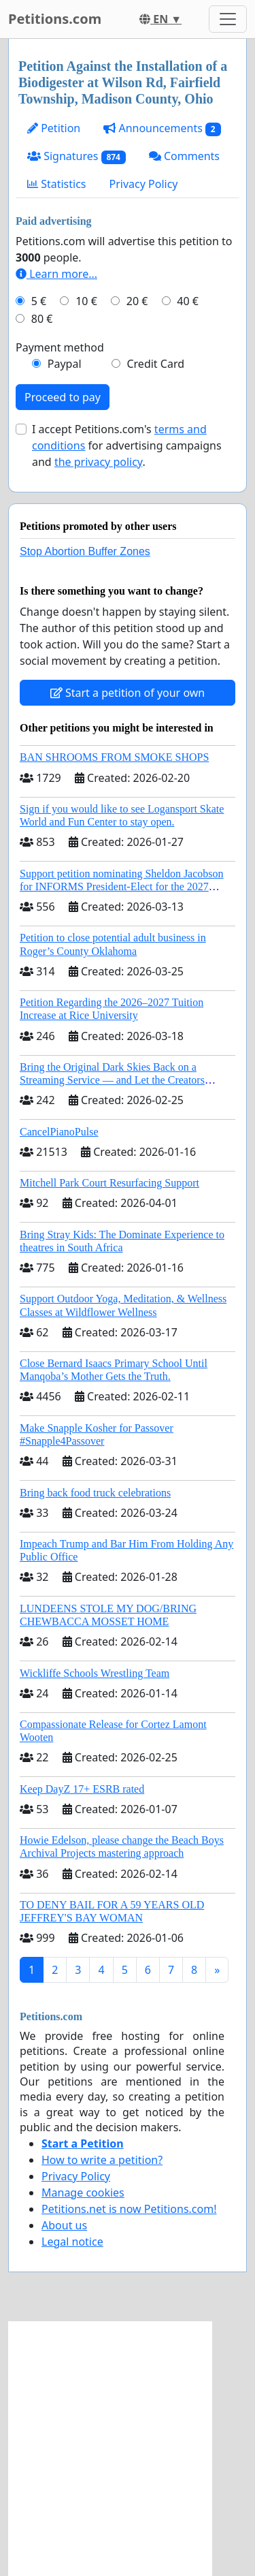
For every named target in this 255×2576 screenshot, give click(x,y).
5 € (38, 301)
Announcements (161, 128)
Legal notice (72, 2241)
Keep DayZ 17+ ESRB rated (82, 1789)
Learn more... (56, 273)
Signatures (76, 156)
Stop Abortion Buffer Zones (85, 551)
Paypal (65, 363)
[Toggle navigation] (228, 19)
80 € (42, 318)
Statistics (56, 183)
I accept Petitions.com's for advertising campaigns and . (127, 445)
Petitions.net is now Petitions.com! (128, 2208)
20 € (137, 301)
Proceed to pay (62, 397)
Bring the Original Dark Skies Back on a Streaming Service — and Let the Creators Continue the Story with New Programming (115, 1080)
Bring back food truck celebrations (95, 1492)
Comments (184, 155)
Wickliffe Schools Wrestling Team (94, 1673)
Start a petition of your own (127, 692)
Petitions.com (54, 19)
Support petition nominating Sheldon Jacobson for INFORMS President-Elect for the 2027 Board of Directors (122, 886)
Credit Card (155, 363)
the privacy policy (98, 461)
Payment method (60, 347)
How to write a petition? (102, 2159)
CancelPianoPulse (59, 1131)
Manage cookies (82, 2192)
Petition (53, 128)
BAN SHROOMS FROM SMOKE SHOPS (114, 757)
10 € (86, 301)
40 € (188, 301)
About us (64, 2225)
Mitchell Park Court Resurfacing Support (109, 1183)
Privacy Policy (143, 183)
